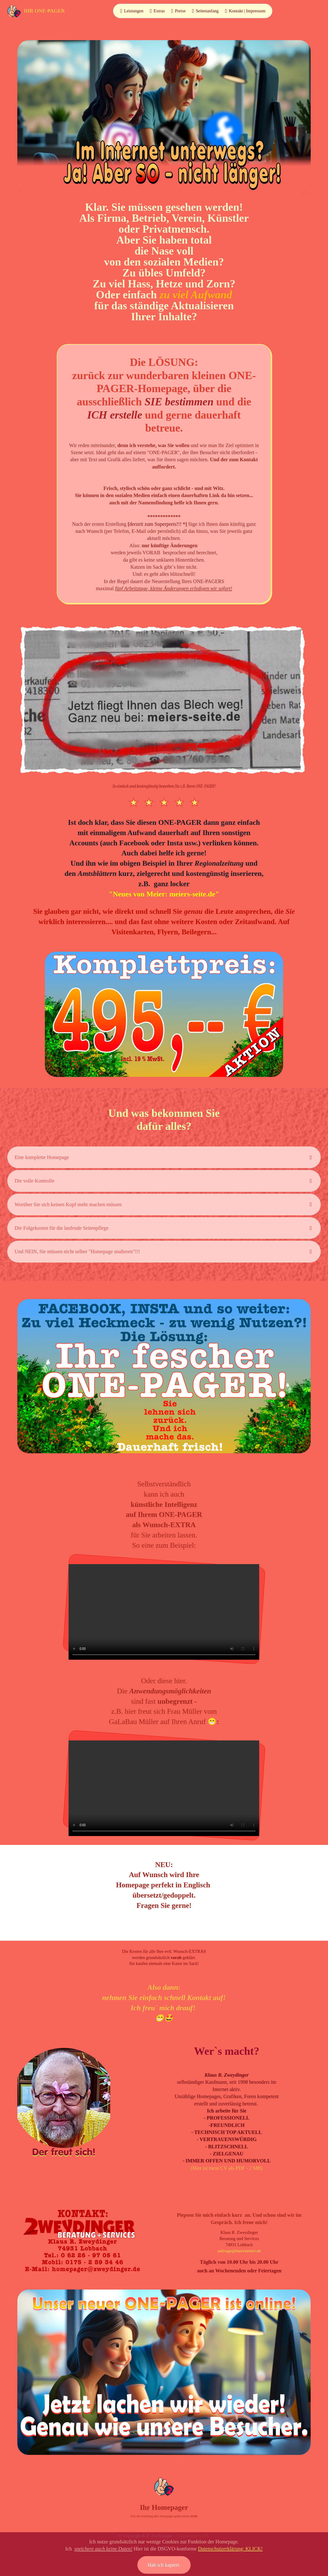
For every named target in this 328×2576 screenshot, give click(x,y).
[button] (164, 1157)
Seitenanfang (205, 11)
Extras (157, 11)
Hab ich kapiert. (164, 2565)
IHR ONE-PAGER (44, 10)
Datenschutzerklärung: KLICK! (230, 2549)
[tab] (164, 1157)
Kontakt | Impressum (245, 11)
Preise (178, 11)
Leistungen (131, 11)
